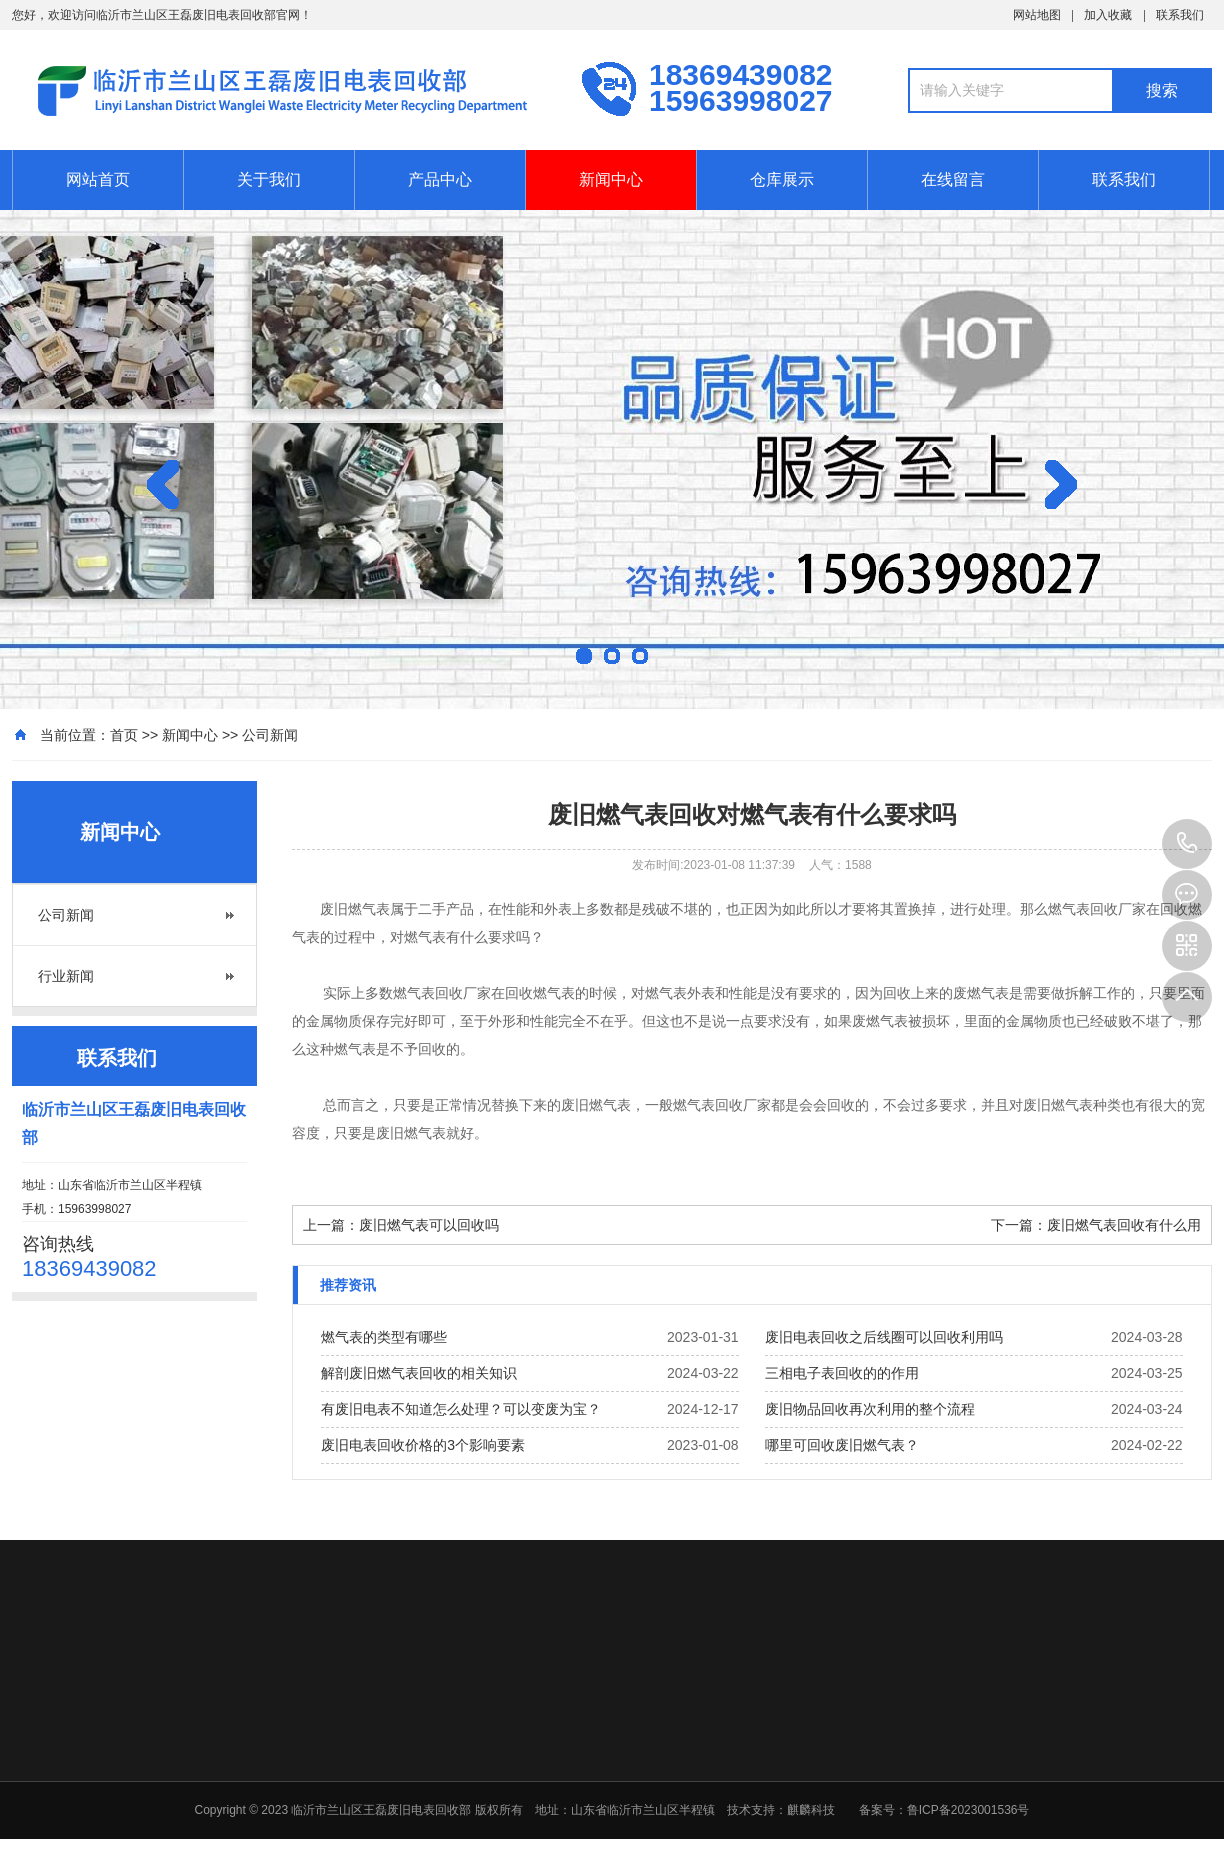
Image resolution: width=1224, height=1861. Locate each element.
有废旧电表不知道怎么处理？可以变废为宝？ (461, 1409)
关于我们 (269, 179)
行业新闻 (66, 976)
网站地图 (1037, 15)
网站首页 (98, 179)
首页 (124, 735)
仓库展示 (782, 179)
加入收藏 (1108, 15)
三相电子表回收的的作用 (842, 1373)
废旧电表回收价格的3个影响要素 (423, 1445)
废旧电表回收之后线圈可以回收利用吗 (884, 1337)
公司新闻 (270, 735)
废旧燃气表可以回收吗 (429, 1225)
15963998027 (1187, 844)
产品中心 (440, 179)
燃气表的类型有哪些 (384, 1337)
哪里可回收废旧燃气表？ (842, 1445)
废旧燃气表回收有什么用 (1124, 1225)
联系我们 (1180, 15)
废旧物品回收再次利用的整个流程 (870, 1409)
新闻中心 (611, 179)
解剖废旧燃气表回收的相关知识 (419, 1373)
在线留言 (953, 179)
